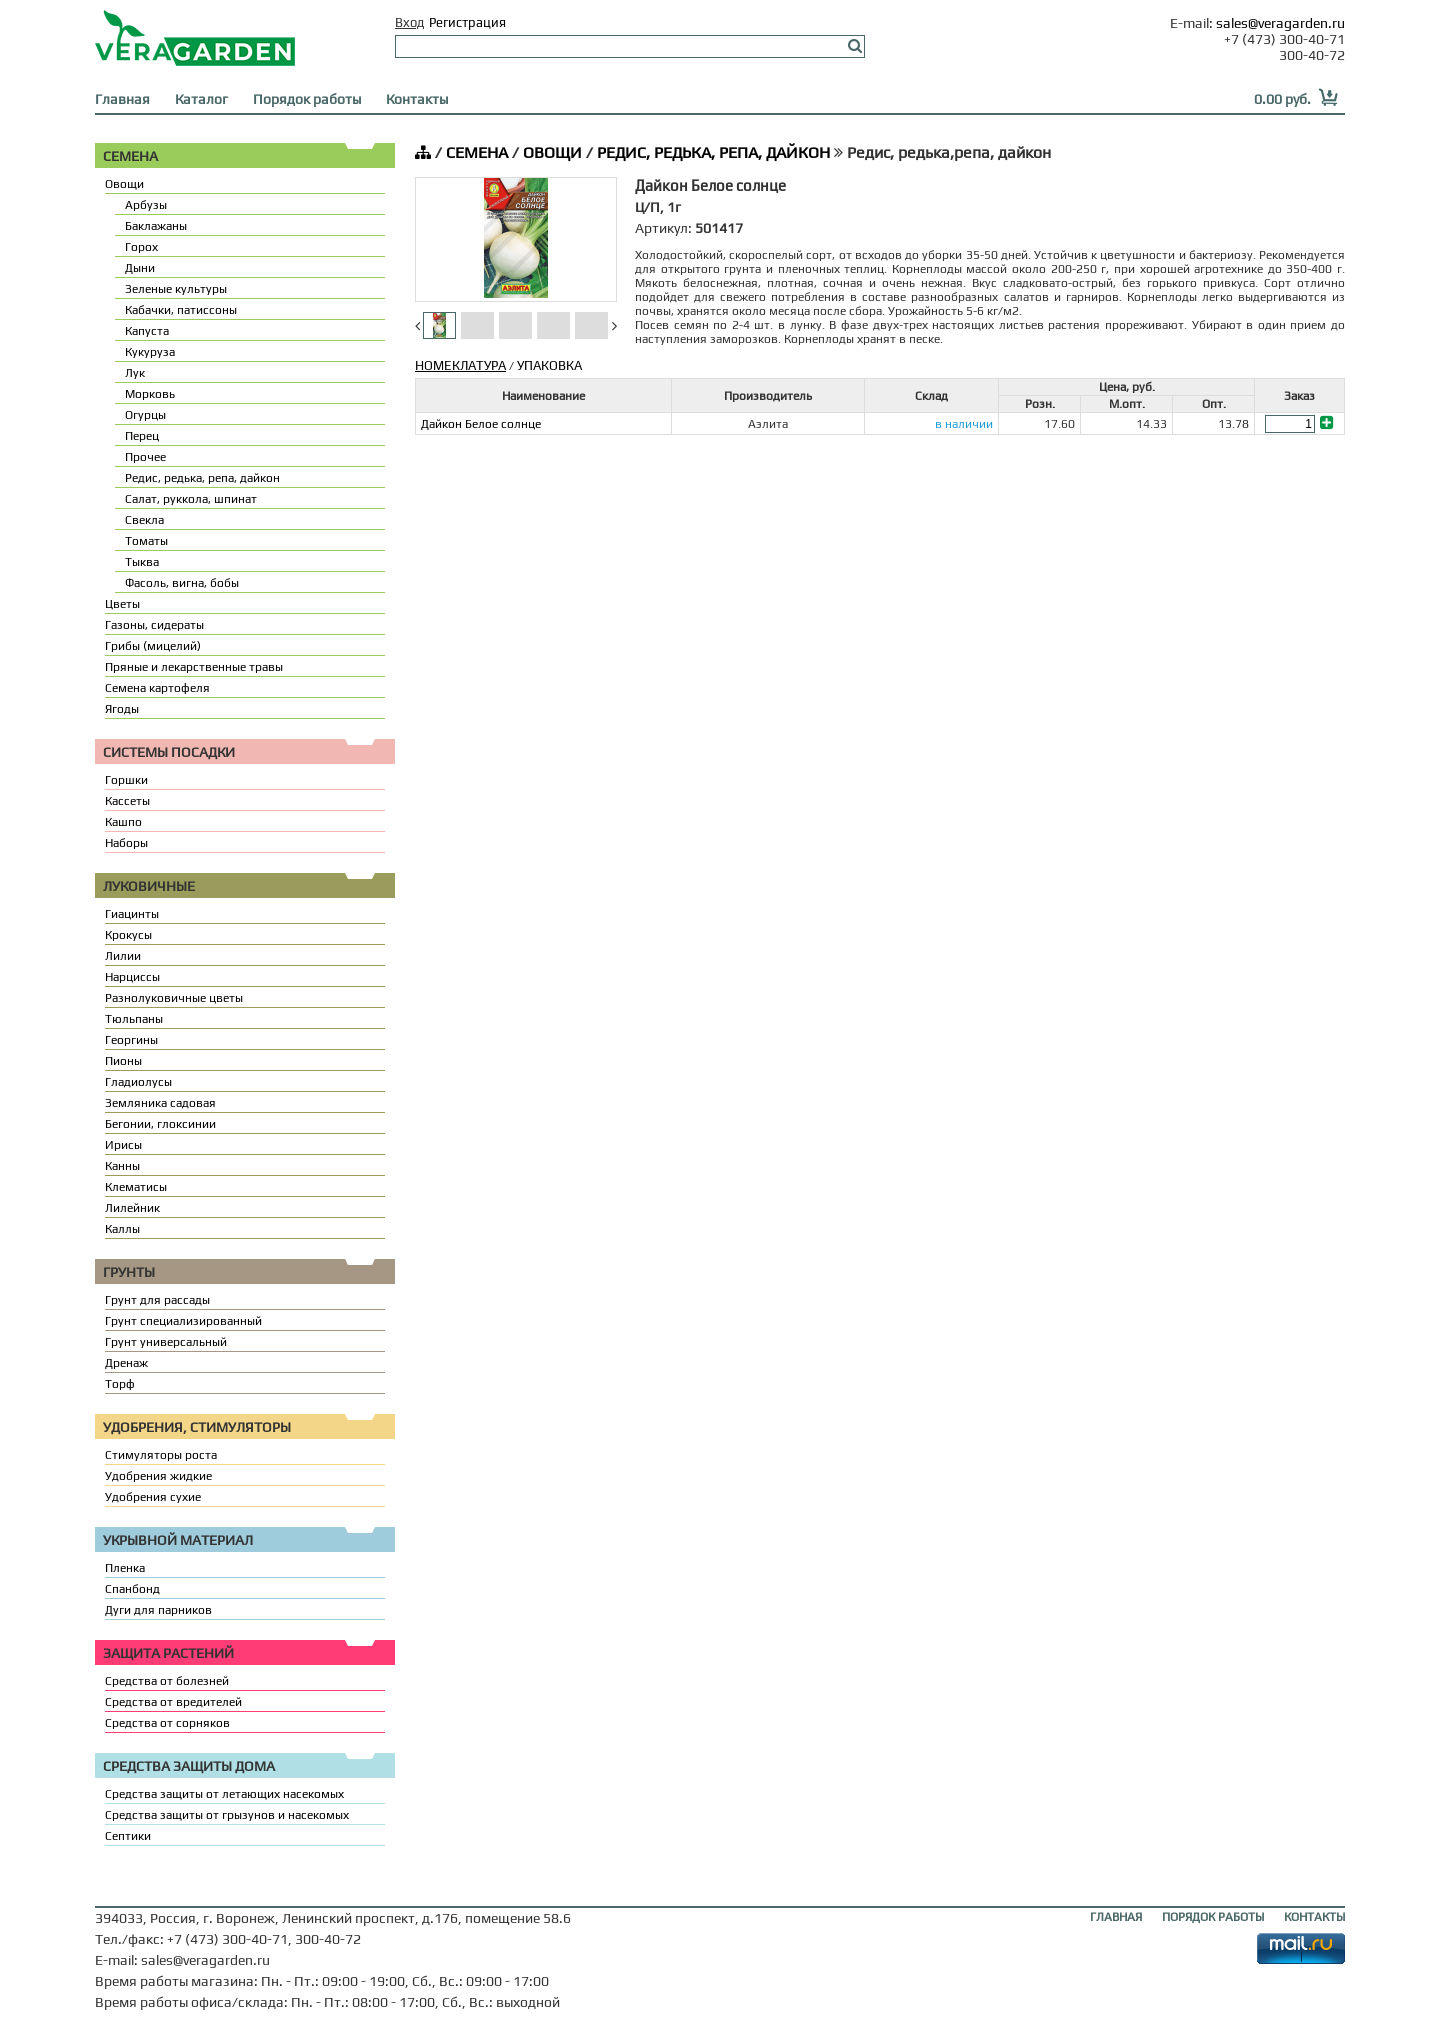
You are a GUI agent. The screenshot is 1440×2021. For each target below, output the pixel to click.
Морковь (150, 394)
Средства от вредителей (173, 1702)
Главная (122, 99)
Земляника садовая (160, 1103)
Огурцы (145, 415)
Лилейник (132, 1208)
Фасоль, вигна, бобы (182, 583)
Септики (128, 1836)
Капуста (147, 331)
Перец (142, 436)
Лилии (123, 956)
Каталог (201, 99)
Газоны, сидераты (154, 625)
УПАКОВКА (549, 365)
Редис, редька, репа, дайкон (202, 478)
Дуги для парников (158, 1610)
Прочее (145, 457)
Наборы (126, 843)
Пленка (125, 1568)
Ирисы (123, 1145)
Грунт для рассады (157, 1300)
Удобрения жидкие (158, 1476)
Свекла (144, 520)
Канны (122, 1166)
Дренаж (126, 1363)
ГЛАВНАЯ (1116, 1917)
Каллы (122, 1229)
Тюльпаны (134, 1019)
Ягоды (122, 709)
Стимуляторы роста (161, 1455)
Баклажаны (156, 226)
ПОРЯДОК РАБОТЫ (1213, 1917)
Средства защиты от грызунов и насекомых (227, 1815)
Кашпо (123, 822)
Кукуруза (150, 352)
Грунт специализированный (183, 1321)
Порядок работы (307, 99)
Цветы (122, 604)
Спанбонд (132, 1589)
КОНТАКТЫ (1314, 1917)
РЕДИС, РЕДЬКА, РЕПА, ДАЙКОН (713, 152)
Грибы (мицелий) (153, 646)
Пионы (123, 1061)
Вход (409, 22)
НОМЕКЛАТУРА (460, 365)
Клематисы (136, 1187)
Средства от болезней (167, 1681)
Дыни (140, 268)
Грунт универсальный (166, 1342)
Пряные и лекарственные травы (194, 667)
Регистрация (467, 22)
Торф (120, 1384)
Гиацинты (132, 914)
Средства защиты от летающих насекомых (224, 1794)
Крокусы (128, 935)
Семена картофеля (157, 688)
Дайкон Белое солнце (481, 424)
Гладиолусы (138, 1082)
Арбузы (146, 205)
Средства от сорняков (167, 1723)
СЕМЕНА (477, 152)
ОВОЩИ (552, 152)
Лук (135, 373)
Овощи (124, 184)
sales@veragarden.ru (1280, 23)
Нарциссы (132, 977)
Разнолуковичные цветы (174, 998)
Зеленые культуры (176, 289)
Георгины (131, 1040)
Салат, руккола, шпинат (191, 499)
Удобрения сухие (153, 1497)
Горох (141, 247)
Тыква (142, 562)
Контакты (417, 99)
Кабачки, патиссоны (181, 310)
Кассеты (127, 801)
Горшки (126, 780)
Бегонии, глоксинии (160, 1124)
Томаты (146, 541)
